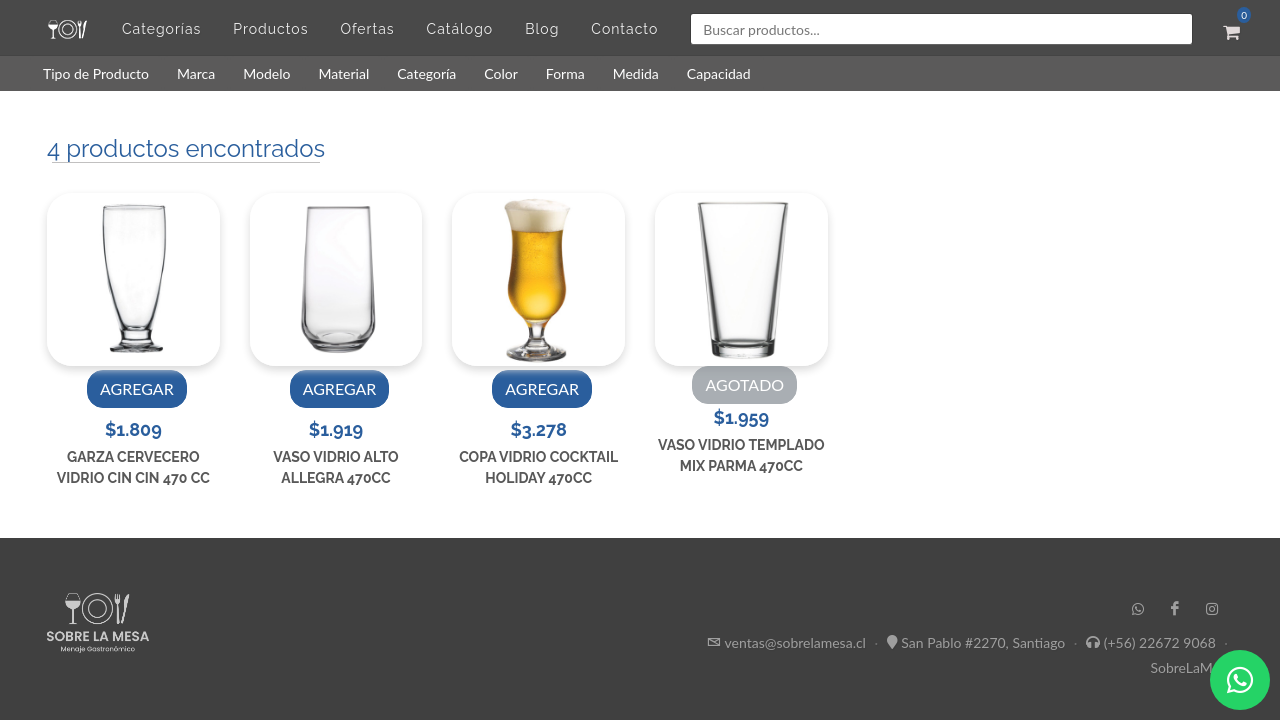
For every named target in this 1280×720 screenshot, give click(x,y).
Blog (542, 29)
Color (501, 73)
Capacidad (719, 73)
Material (343, 73)
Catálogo (460, 29)
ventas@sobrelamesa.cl (795, 642)
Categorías (161, 29)
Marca (196, 73)
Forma (565, 73)
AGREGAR (137, 388)
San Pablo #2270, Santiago (983, 642)
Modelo (266, 73)
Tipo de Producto (96, 73)
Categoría (426, 73)
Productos (270, 29)
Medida (636, 73)
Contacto (624, 29)
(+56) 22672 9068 (1160, 642)
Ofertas (367, 29)
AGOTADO (744, 384)
